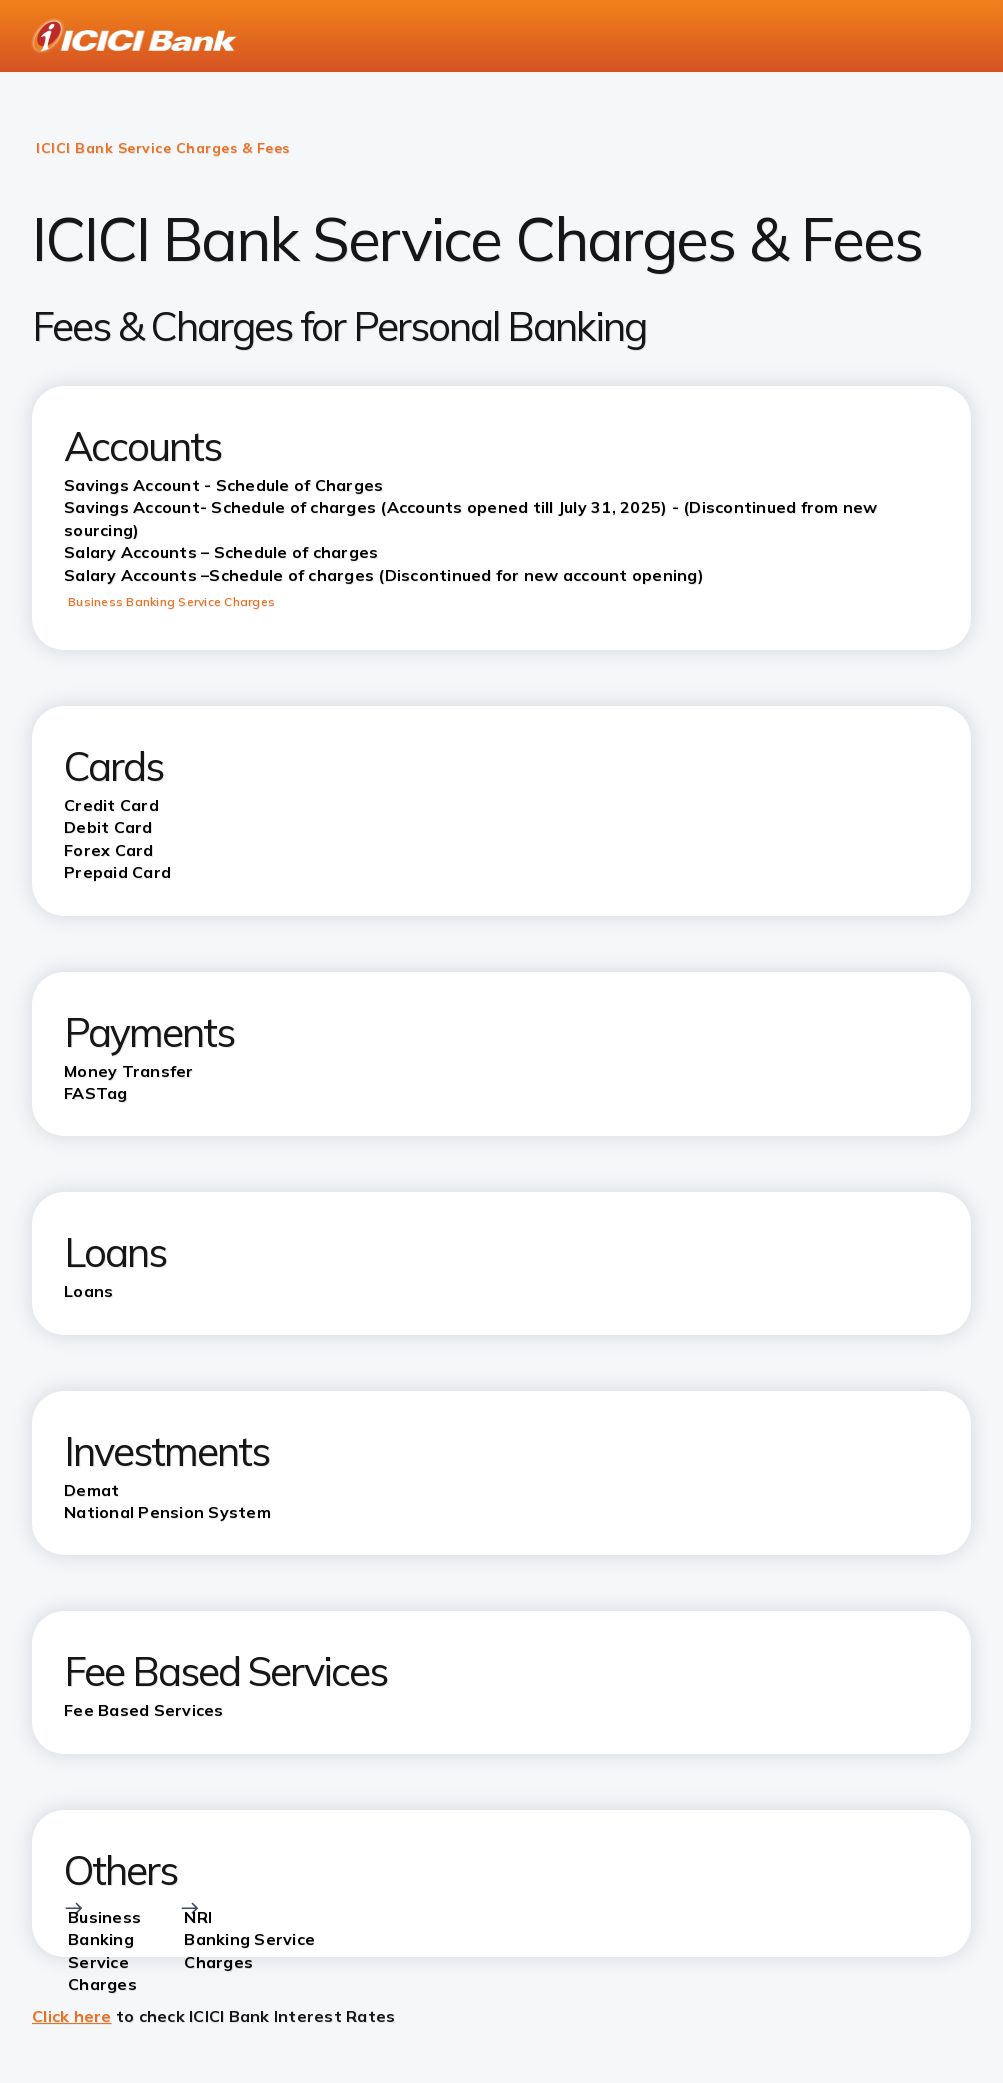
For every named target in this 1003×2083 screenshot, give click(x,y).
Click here (72, 2016)
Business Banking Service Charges (171, 601)
